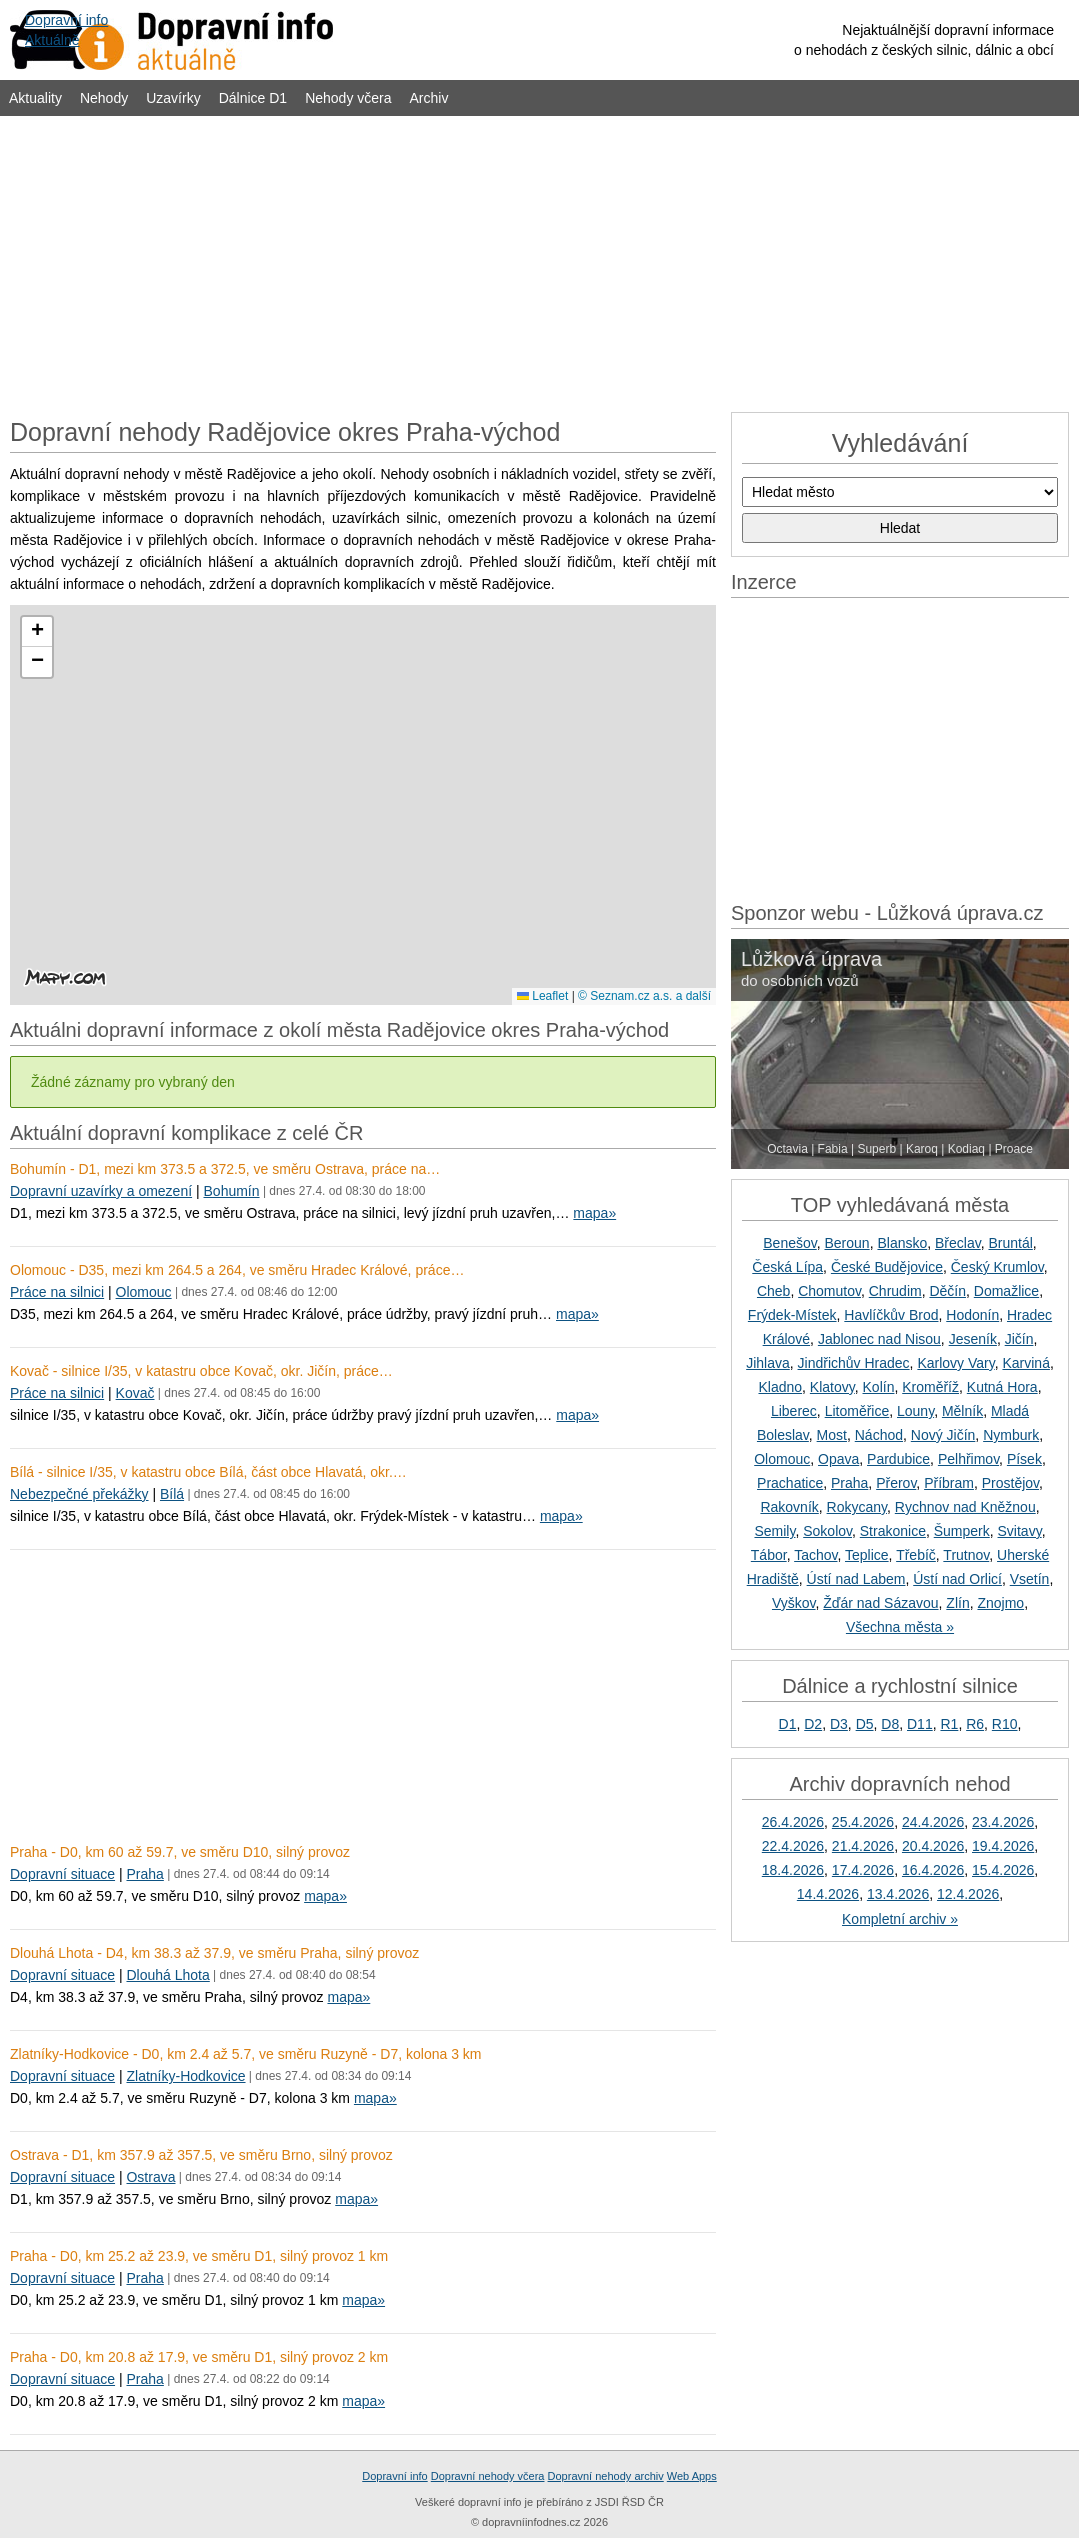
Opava (838, 1459)
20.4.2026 (933, 1846)
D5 (865, 1724)
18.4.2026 (793, 1870)
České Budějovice (887, 1267)
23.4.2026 (1003, 1822)
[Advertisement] (539, 262)
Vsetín (1030, 1579)
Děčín (947, 1291)
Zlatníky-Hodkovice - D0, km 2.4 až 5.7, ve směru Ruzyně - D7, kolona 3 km (246, 2054)
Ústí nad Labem (856, 1579)
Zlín (957, 1603)
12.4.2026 (968, 1894)
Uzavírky (173, 98)
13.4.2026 (898, 1894)
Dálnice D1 (253, 98)
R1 (949, 1724)
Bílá (172, 1494)
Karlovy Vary (955, 1363)
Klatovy (832, 1387)
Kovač (135, 1393)
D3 (839, 1724)
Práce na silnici (57, 1292)
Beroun (847, 1243)
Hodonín (972, 1315)
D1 (788, 1724)
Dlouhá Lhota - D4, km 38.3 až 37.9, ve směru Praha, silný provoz (214, 1953)
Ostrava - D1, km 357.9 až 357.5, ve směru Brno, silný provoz (201, 2155)
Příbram (949, 1483)
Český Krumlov (997, 1267)
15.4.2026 (1003, 1870)
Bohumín (232, 1191)
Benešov (789, 1243)
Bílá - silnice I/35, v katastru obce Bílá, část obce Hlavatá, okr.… (208, 1472)
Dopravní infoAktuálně (66, 30)
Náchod (879, 1435)
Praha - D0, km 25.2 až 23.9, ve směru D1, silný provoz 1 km (199, 2256)
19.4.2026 (1003, 1846)
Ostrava (150, 2177)
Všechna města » (900, 1627)
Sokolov (827, 1531)
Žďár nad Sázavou (880, 1603)
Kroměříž (930, 1387)
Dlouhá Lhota (167, 1975)
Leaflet (542, 996)
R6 (975, 1724)
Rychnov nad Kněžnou (965, 1507)
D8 (890, 1724)
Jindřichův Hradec (854, 1363)
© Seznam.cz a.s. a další (644, 996)
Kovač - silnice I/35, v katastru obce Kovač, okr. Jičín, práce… (201, 1371)
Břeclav (958, 1243)
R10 (1005, 1724)
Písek (1024, 1459)
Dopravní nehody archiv (606, 2476)
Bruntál (1010, 1243)
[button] (37, 632)
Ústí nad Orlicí (957, 1579)
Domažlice (1006, 1291)
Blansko (902, 1243)
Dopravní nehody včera (488, 2476)
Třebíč (916, 1555)
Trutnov (966, 1555)
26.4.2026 (793, 1822)
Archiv (429, 98)
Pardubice (898, 1459)
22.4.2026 (793, 1846)
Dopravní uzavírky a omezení (101, 1191)
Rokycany (857, 1507)
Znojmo (1000, 1603)
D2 (813, 1724)
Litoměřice (857, 1411)
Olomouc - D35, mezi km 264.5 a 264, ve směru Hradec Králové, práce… (237, 1270)
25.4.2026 (863, 1822)
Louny (915, 1411)
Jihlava (768, 1363)
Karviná (1025, 1363)
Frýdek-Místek (792, 1315)
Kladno (780, 1387)
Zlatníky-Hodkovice (185, 2076)
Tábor (769, 1555)
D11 (920, 1724)
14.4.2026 (828, 1894)
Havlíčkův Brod (891, 1315)
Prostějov (1010, 1483)
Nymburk (1011, 1435)
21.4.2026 (863, 1846)
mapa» (594, 1213)
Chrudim (895, 1291)
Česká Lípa (787, 1267)
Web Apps (692, 2476)
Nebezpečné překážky (79, 1494)
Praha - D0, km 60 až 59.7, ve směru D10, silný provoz (180, 1852)
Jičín (1019, 1339)
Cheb (773, 1291)
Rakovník (789, 1507)
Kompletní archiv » (900, 1919)
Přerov (896, 1483)
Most (832, 1435)
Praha (144, 1874)
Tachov (815, 1555)
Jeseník (973, 1339)
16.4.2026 (933, 1870)
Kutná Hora (1002, 1387)
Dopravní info (394, 2476)
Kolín (879, 1387)
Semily (774, 1531)
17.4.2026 (863, 1870)
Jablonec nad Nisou (879, 1339)
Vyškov (794, 1603)
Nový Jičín (943, 1435)
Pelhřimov (968, 1459)
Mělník (962, 1411)
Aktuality (35, 98)
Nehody (104, 98)
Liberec (794, 1411)
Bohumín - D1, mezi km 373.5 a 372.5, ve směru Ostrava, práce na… (225, 1169)
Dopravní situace (62, 1874)
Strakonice (893, 1531)
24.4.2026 (933, 1822)
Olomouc (144, 1292)
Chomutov (829, 1291)
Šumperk (962, 1531)
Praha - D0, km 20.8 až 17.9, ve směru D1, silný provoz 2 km (199, 2357)
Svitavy (1020, 1531)
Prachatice (790, 1483)
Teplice (867, 1555)
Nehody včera (348, 98)
